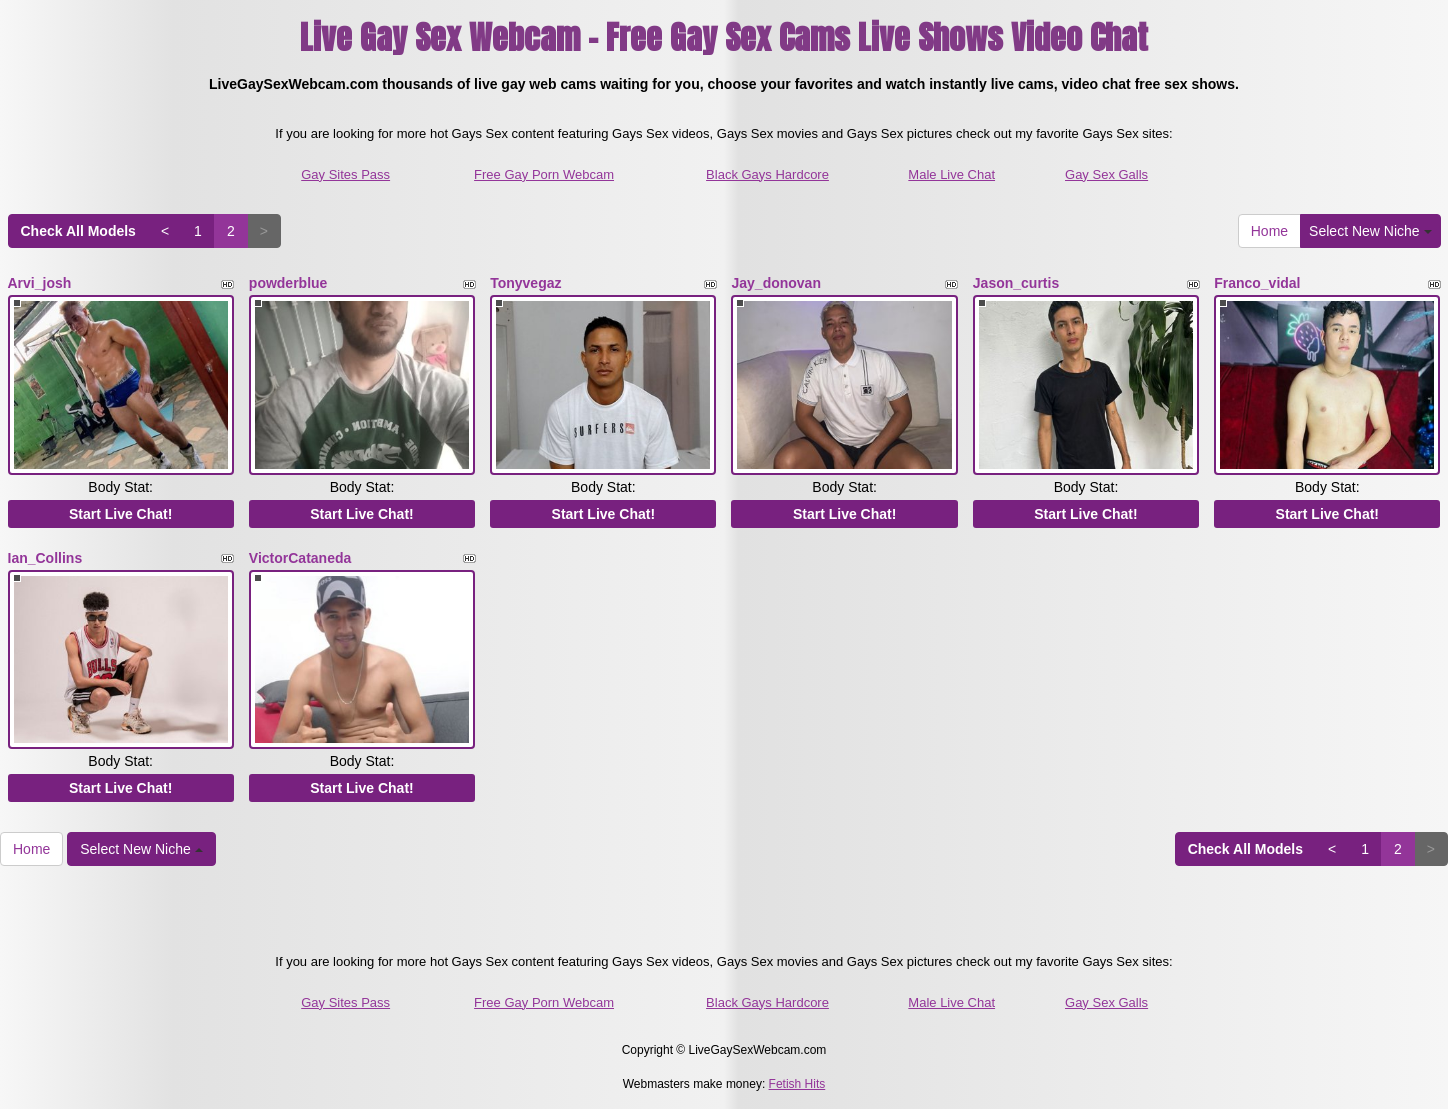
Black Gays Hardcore (767, 174)
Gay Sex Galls (1106, 174)
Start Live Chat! (120, 511)
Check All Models (78, 231)
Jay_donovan (775, 283)
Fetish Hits (797, 1080)
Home (1269, 231)
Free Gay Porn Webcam (544, 174)
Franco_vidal (1257, 283)
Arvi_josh (40, 283)
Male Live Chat (951, 174)
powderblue (288, 283)
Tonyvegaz (525, 283)
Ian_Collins (45, 555)
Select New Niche (1370, 231)
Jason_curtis (1016, 283)
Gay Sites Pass (345, 174)
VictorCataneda (300, 555)
